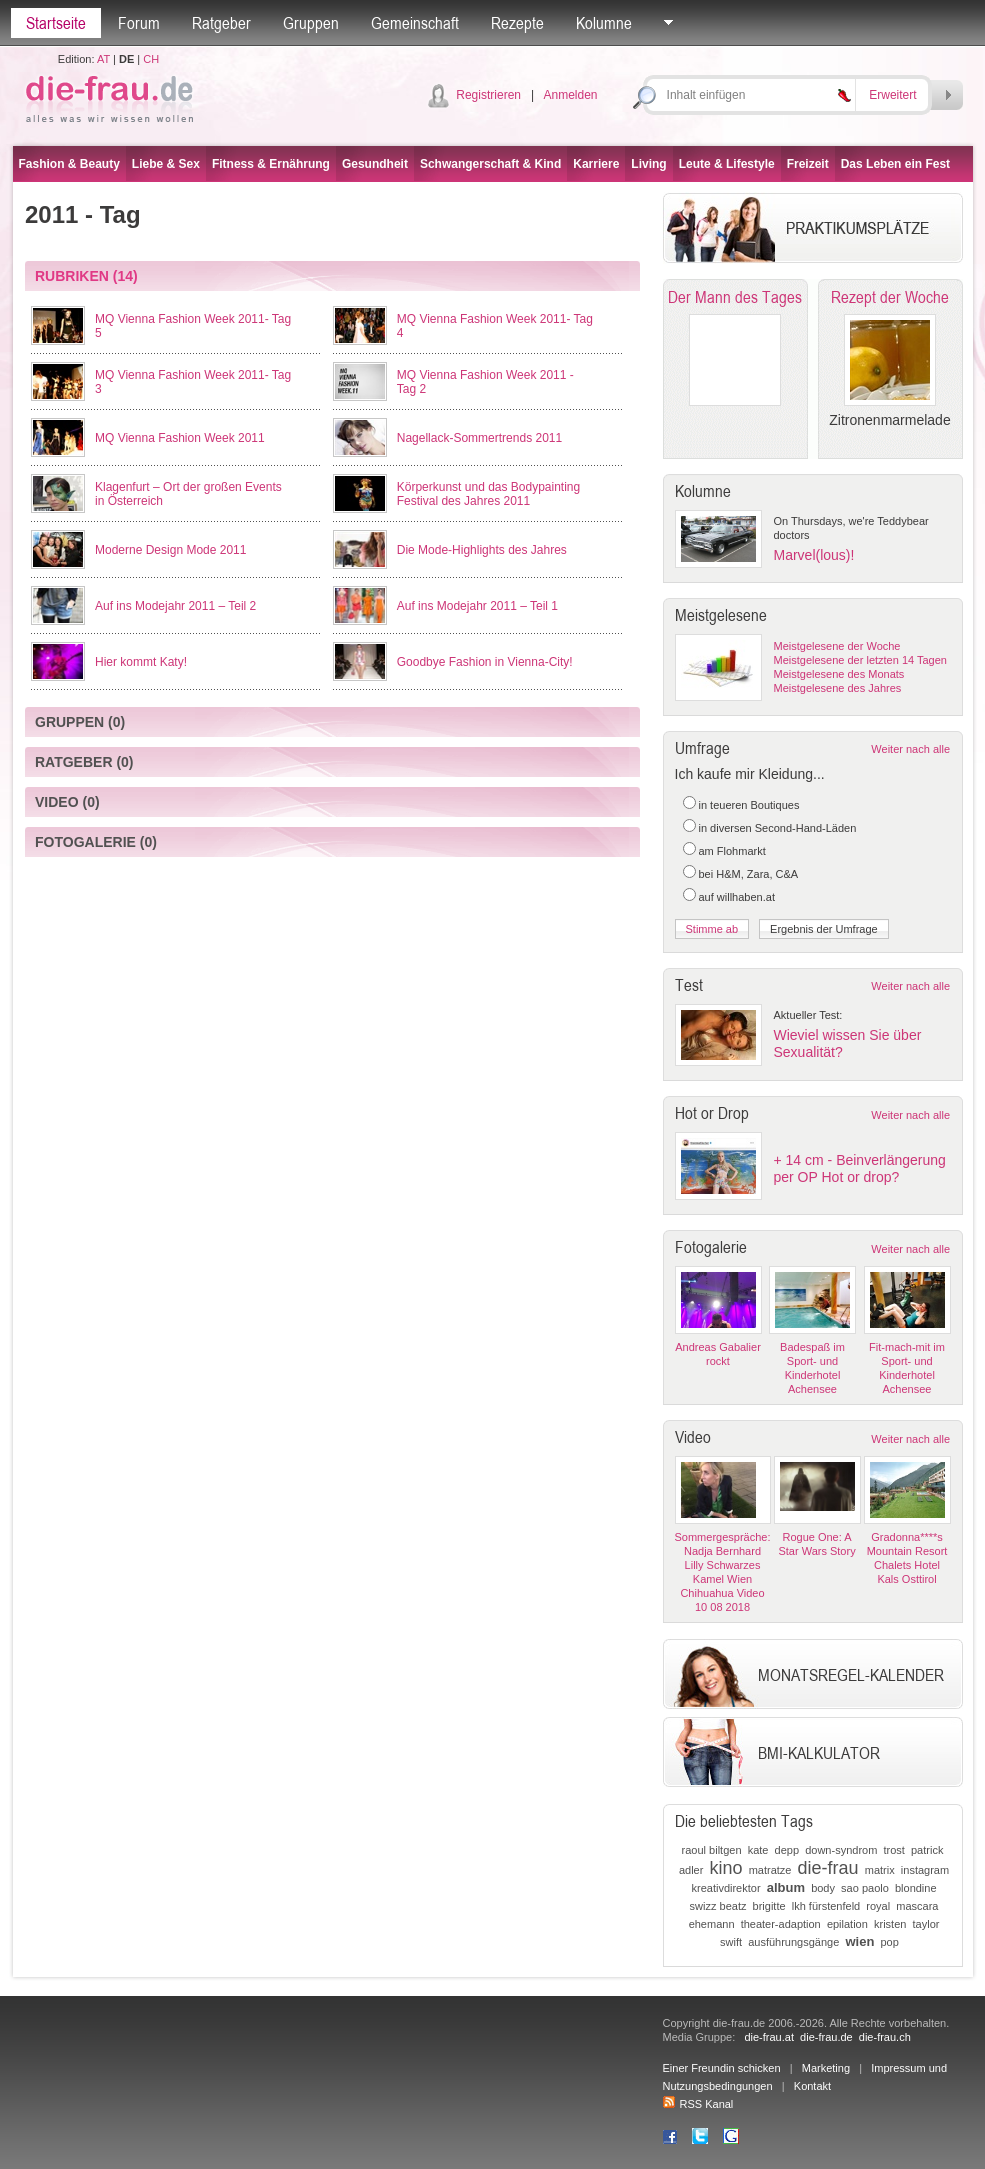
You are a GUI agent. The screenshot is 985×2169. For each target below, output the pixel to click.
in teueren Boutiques (749, 805)
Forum (139, 23)
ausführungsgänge (793, 1942)
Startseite (56, 23)
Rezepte (517, 23)
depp (787, 1850)
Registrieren (488, 95)
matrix (880, 1870)
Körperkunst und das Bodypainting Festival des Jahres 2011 (488, 494)
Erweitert (892, 95)
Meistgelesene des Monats (839, 674)
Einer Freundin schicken (722, 2068)
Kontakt (812, 2086)
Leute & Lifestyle (727, 164)
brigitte (769, 1906)
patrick (927, 1850)
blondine (916, 1888)
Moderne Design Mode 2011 (170, 550)
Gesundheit (375, 164)
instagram (925, 1870)
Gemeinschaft (415, 23)
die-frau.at (769, 2037)
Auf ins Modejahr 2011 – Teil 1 (477, 606)
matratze (770, 1870)
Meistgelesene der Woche (837, 646)
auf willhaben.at (737, 897)
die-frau (828, 1868)
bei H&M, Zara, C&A (749, 874)
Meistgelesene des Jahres (838, 688)
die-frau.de (826, 2037)
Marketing (826, 2068)
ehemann (712, 1924)
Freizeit (808, 164)
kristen (890, 1924)
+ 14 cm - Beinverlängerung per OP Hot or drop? (860, 1168)
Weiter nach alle (910, 749)
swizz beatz (718, 1906)
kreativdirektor (726, 1888)
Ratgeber (221, 23)
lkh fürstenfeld (826, 1906)
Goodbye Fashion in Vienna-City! (485, 662)
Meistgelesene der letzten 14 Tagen (860, 660)
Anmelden (570, 95)
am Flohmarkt (732, 851)
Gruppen (311, 23)
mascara (917, 1906)
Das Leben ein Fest (895, 164)
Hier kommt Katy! (141, 662)
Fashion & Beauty (69, 164)
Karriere (596, 164)
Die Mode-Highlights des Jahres (482, 550)
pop (889, 1942)
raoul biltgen (712, 1850)
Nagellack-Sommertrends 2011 (479, 438)
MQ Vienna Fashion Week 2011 (180, 438)
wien (859, 1941)
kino (726, 1868)
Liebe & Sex (166, 164)
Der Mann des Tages (735, 297)
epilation (847, 1924)
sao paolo (865, 1888)
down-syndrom (841, 1850)
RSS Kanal (698, 2104)
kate (758, 1850)
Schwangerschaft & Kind (490, 164)
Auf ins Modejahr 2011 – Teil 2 (175, 606)
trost (893, 1850)
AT (103, 59)
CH (151, 59)
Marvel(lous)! (814, 555)
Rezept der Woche (890, 297)
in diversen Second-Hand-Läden (778, 828)
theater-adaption (781, 1924)
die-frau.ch (885, 2037)
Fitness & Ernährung (271, 164)
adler (691, 1870)
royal (878, 1906)
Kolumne (604, 23)
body (823, 1888)
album (786, 1887)
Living (648, 164)
